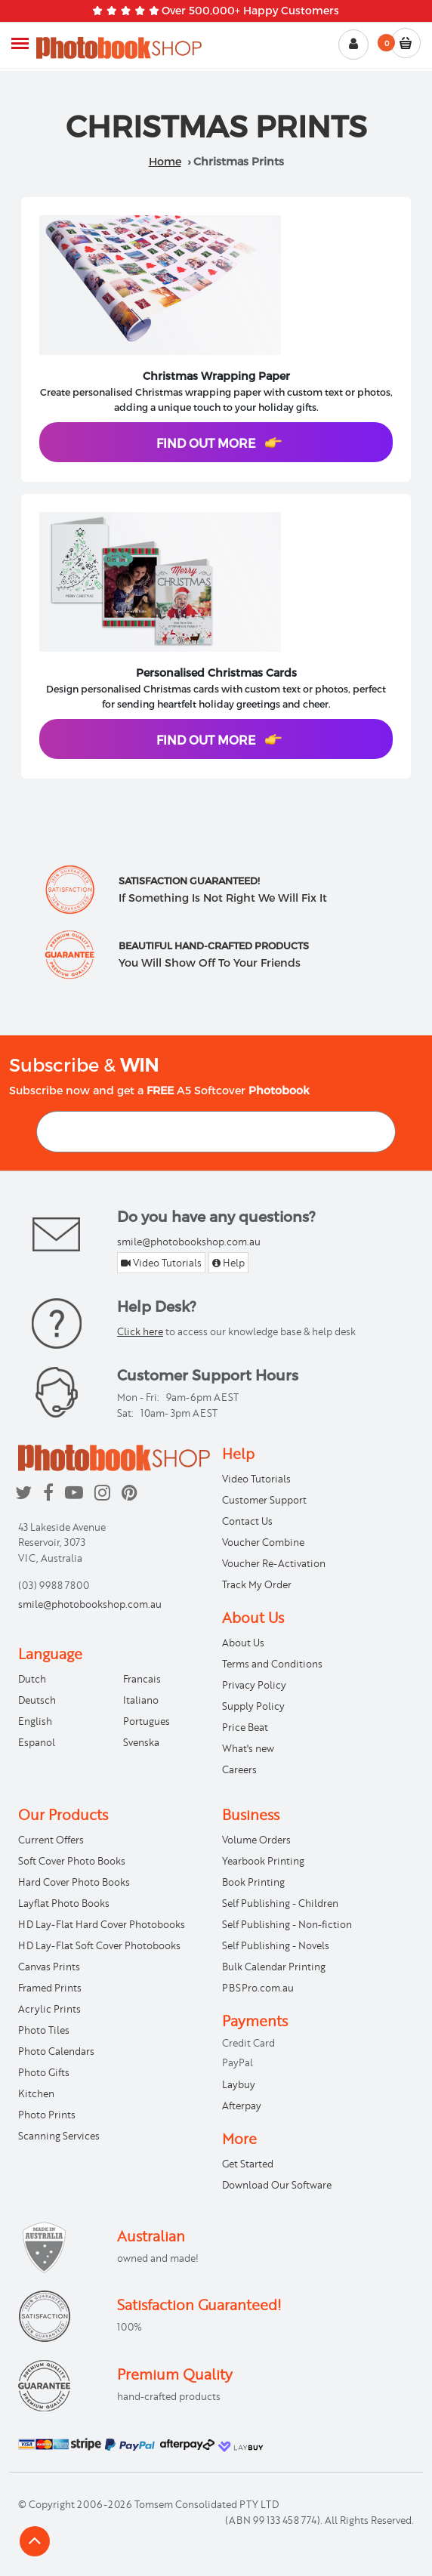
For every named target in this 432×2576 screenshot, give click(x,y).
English (35, 1721)
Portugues (146, 1721)
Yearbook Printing (263, 1861)
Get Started (247, 2163)
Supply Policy (253, 1706)
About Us (243, 1642)
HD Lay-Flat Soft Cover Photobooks (99, 1945)
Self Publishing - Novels (275, 1945)
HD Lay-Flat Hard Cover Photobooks (101, 1924)
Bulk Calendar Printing (274, 1966)
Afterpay (241, 2105)
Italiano (141, 1700)
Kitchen (36, 2093)
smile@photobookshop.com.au (189, 1241)
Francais (142, 1679)
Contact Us (247, 1521)
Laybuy (238, 2084)
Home (165, 161)
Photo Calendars (56, 2051)
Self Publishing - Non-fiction (287, 1924)
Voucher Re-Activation (274, 1563)
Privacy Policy (254, 1685)
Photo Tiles (43, 2030)
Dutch (32, 1679)
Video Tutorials (161, 1262)
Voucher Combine (263, 1542)
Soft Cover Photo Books (71, 1861)
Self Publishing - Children (280, 1903)
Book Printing (253, 1882)
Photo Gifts (43, 2072)
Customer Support (264, 1500)
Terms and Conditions (272, 1664)
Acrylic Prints (49, 2009)
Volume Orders (256, 1839)
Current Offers (51, 1839)
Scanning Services (59, 2136)
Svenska (141, 1742)
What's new (248, 1748)
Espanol (36, 1742)
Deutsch (37, 1700)
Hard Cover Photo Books (74, 1882)
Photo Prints (47, 2114)
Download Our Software (277, 2185)
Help (228, 1262)
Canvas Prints (49, 1966)
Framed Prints (50, 1987)
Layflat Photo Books (64, 1903)
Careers (239, 1769)
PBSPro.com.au (258, 1987)
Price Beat (245, 1727)
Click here (140, 1331)
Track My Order (257, 1584)
